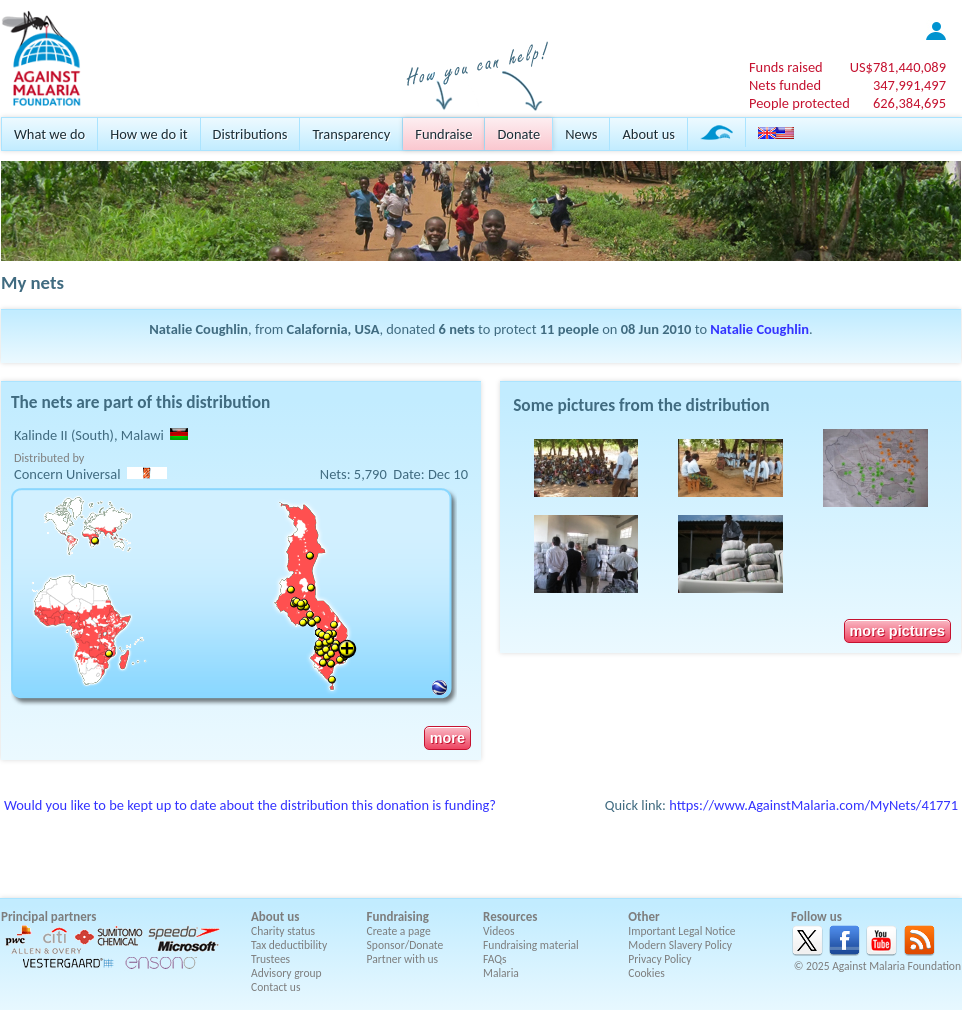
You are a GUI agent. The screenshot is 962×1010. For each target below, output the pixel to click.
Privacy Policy (659, 959)
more (447, 738)
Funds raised (786, 67)
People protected (799, 103)
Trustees (270, 959)
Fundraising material (531, 945)
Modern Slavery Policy (680, 945)
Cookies (646, 973)
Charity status (283, 931)
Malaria (501, 973)
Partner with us (403, 959)
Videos (499, 931)
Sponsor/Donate (405, 945)
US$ (898, 67)
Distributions (250, 134)
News (581, 134)
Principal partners (48, 916)
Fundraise (443, 134)
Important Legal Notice (681, 931)
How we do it (148, 134)
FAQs (495, 959)
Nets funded (785, 85)
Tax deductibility (289, 945)
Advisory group (286, 973)
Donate (518, 134)
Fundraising (398, 916)
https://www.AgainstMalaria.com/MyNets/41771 (813, 805)
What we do (49, 134)
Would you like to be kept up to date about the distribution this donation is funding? (250, 805)
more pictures (897, 631)
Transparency (351, 134)
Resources (510, 916)
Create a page (399, 931)
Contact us (275, 987)
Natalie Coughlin (759, 329)
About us (648, 134)
